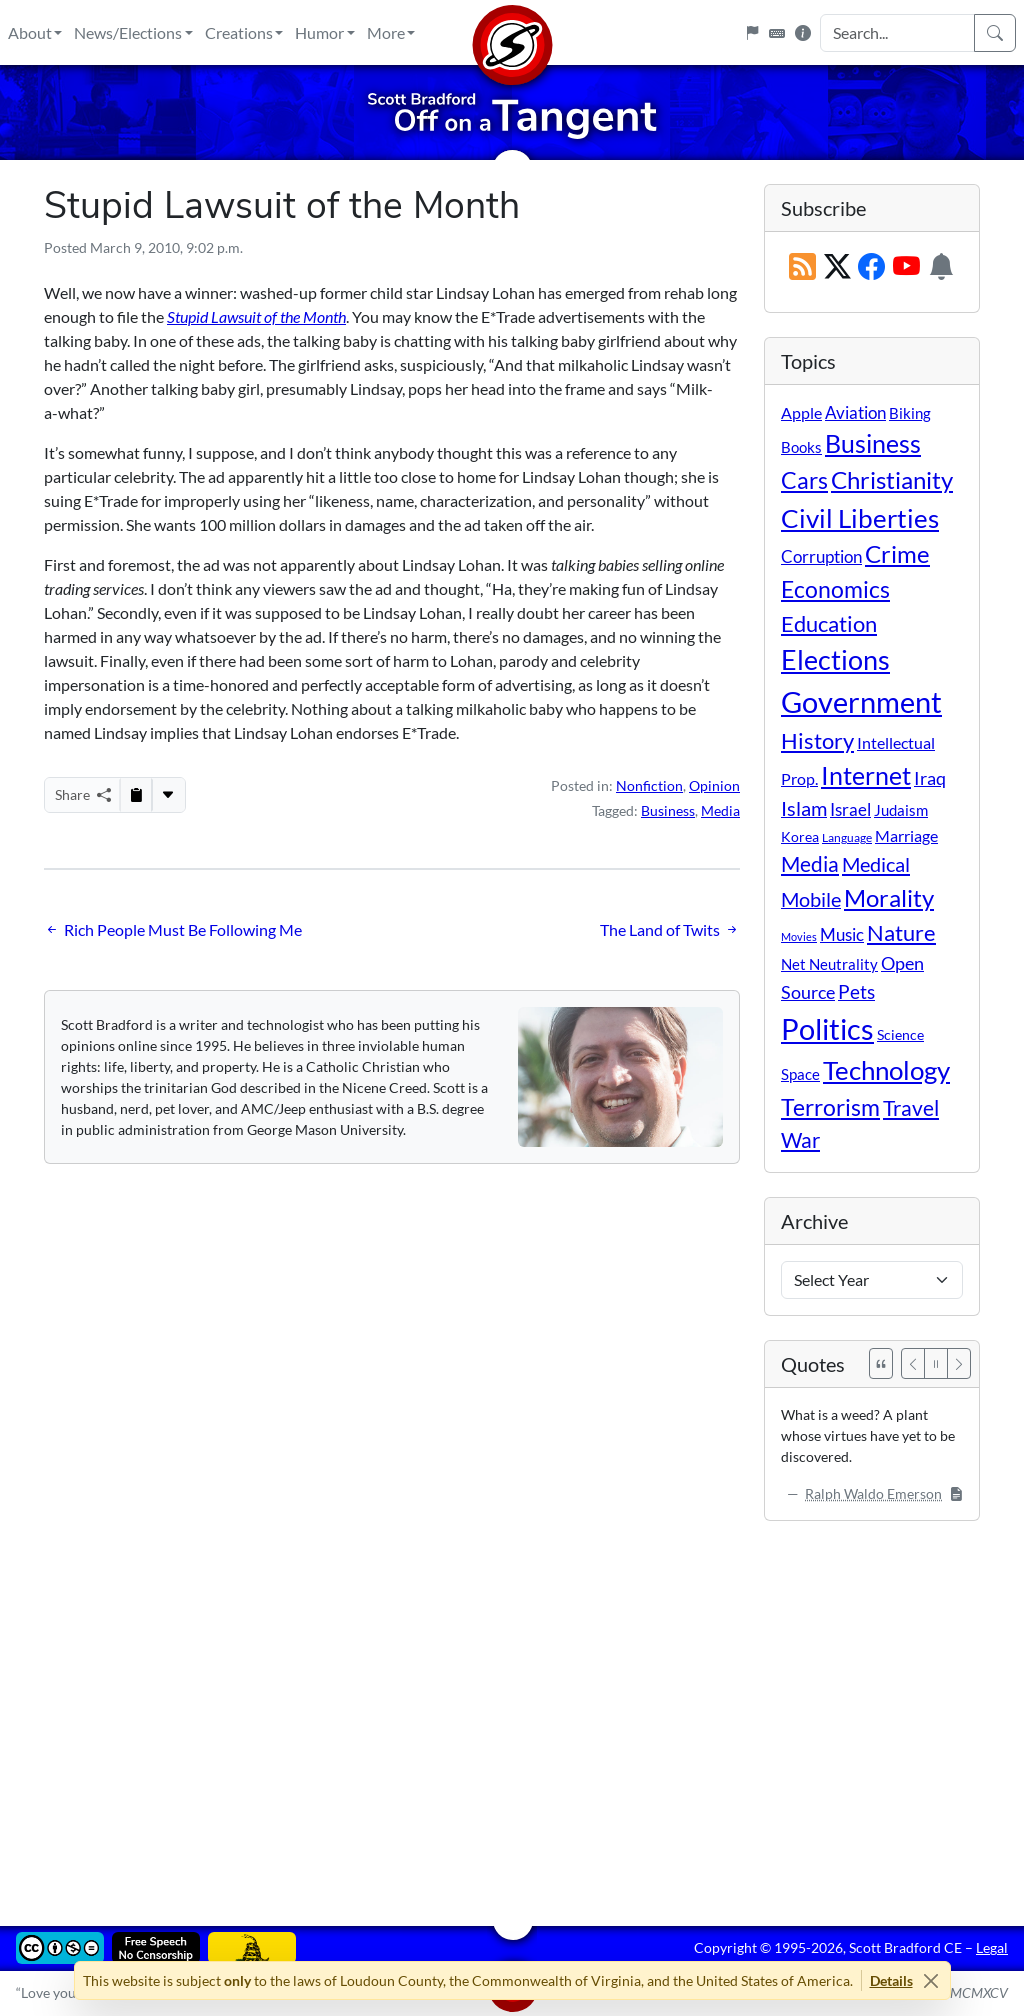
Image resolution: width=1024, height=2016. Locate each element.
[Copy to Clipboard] (136, 795)
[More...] (168, 795)
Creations (239, 32)
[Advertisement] (512, 1709)
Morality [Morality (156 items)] (889, 897)
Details (891, 1980)
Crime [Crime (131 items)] (897, 554)
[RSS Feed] (802, 267)
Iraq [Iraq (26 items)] (930, 778)
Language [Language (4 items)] (847, 837)
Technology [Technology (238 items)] (886, 1070)
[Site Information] (803, 33)
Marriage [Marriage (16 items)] (906, 835)
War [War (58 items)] (800, 1140)
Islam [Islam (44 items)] (804, 808)
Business (668, 810)
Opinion (714, 785)
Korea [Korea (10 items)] (800, 836)
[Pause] (936, 1363)
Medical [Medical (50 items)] (876, 864)
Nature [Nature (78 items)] (901, 932)
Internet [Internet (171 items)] (866, 775)
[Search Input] (897, 33)
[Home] (512, 32)
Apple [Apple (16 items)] (801, 412)
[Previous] (913, 1363)
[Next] (959, 1363)
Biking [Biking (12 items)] (910, 413)
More (386, 32)
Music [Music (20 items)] (842, 934)
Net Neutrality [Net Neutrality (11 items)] (829, 964)
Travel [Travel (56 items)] (911, 1108)
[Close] (931, 1980)
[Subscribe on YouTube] (906, 267)
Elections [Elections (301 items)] (835, 660)
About (30, 32)
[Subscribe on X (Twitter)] (837, 267)
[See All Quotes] (881, 1363)
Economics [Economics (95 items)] (835, 589)
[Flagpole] (752, 33)
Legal (992, 1947)
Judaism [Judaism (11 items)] (901, 810)
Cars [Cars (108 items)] (804, 480)
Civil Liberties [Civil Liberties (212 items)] (860, 518)
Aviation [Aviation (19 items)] (855, 413)
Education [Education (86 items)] (829, 623)
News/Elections (128, 32)
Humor (319, 32)
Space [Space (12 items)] (800, 1074)
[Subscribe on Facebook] (871, 267)
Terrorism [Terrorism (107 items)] (830, 1107)
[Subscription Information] (941, 267)
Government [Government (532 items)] (861, 701)
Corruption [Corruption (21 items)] (821, 556)
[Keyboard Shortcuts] (777, 33)
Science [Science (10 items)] (900, 1034)
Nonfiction (649, 785)
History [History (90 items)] (817, 740)
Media (720, 810)
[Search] (995, 33)
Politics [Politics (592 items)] (827, 1028)
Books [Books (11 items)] (801, 447)
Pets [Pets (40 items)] (856, 991)
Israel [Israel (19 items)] (850, 810)
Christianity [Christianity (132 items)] (892, 480)
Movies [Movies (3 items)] (799, 936)
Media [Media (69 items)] (810, 864)
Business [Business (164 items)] (873, 443)
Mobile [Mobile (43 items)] (811, 899)
